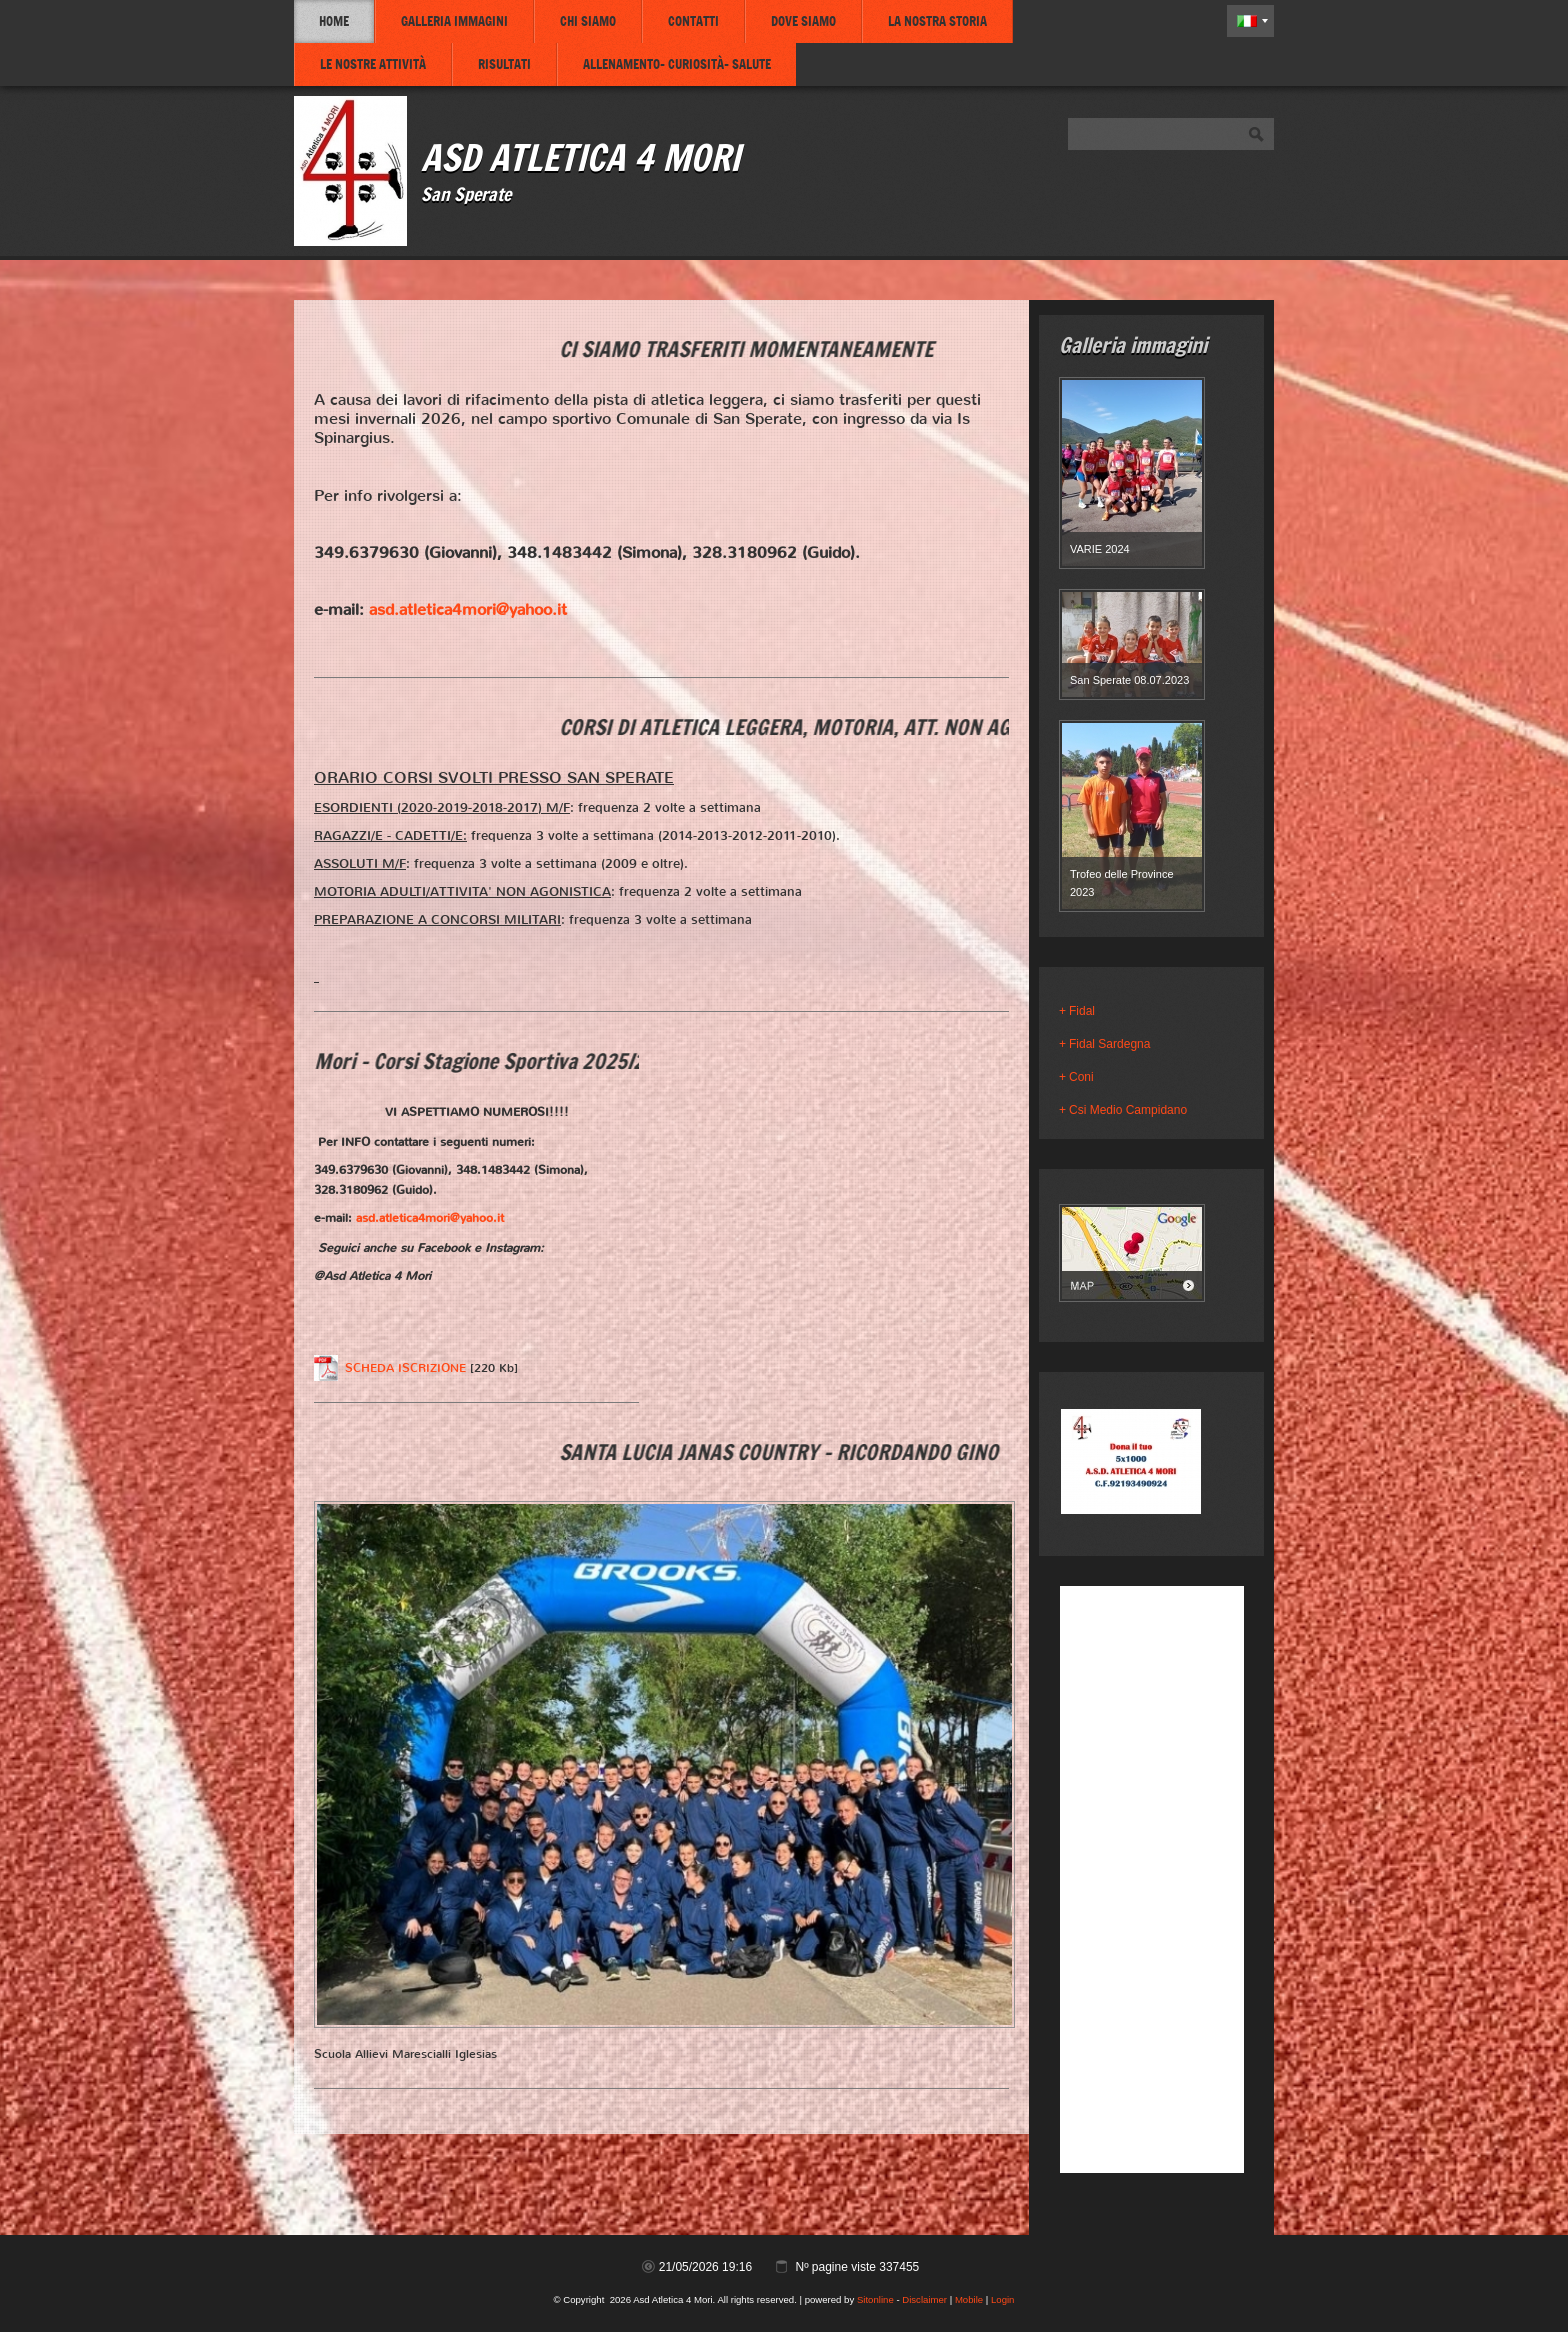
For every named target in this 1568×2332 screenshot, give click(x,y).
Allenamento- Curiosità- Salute (677, 64)
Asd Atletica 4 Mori (580, 156)
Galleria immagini (454, 21)
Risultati (504, 64)
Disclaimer (924, 2299)
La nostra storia (937, 21)
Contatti (693, 21)
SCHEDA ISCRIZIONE (405, 1368)
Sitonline (875, 2299)
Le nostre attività (373, 64)
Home (334, 21)
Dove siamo (803, 21)
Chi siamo (588, 21)
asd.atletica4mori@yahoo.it (468, 609)
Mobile (969, 2299)
